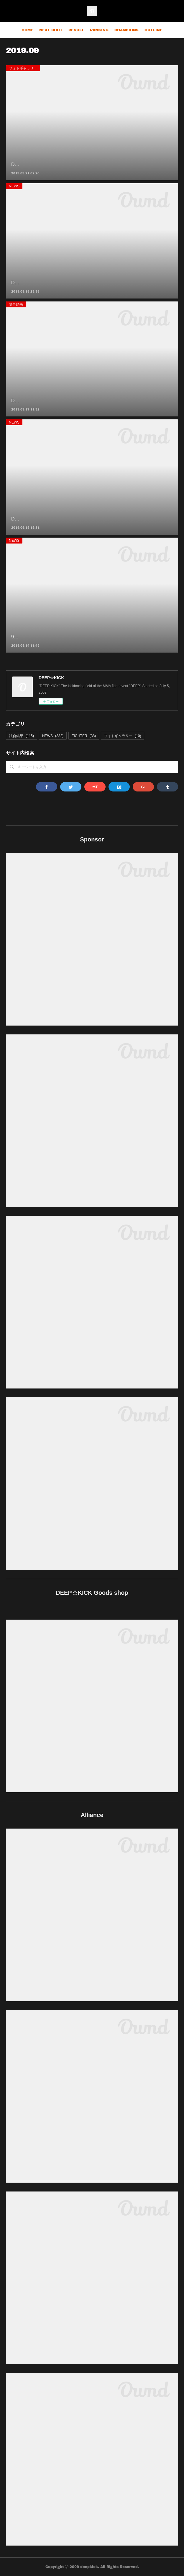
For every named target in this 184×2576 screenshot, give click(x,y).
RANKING (99, 30)
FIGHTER (84, 736)
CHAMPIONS (126, 30)
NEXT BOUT (51, 30)
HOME (27, 30)
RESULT (76, 30)
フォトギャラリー (23, 68)
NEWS (14, 186)
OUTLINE (153, 30)
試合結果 (16, 304)
